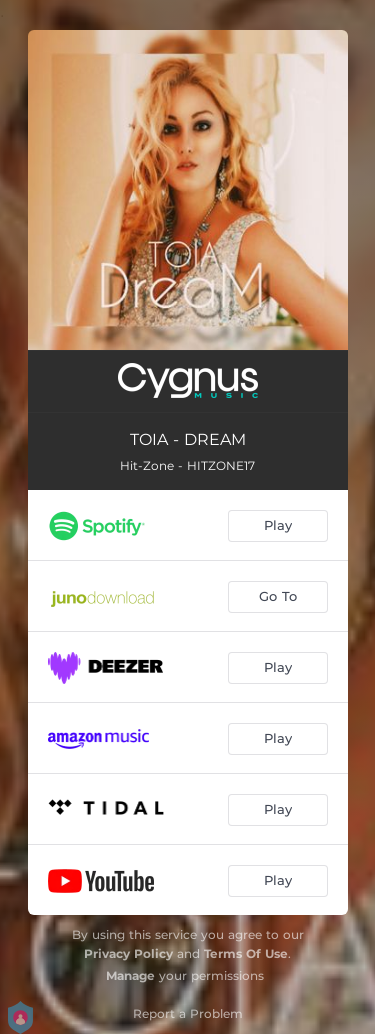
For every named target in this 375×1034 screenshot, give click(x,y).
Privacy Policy (128, 953)
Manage (130, 975)
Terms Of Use (246, 953)
